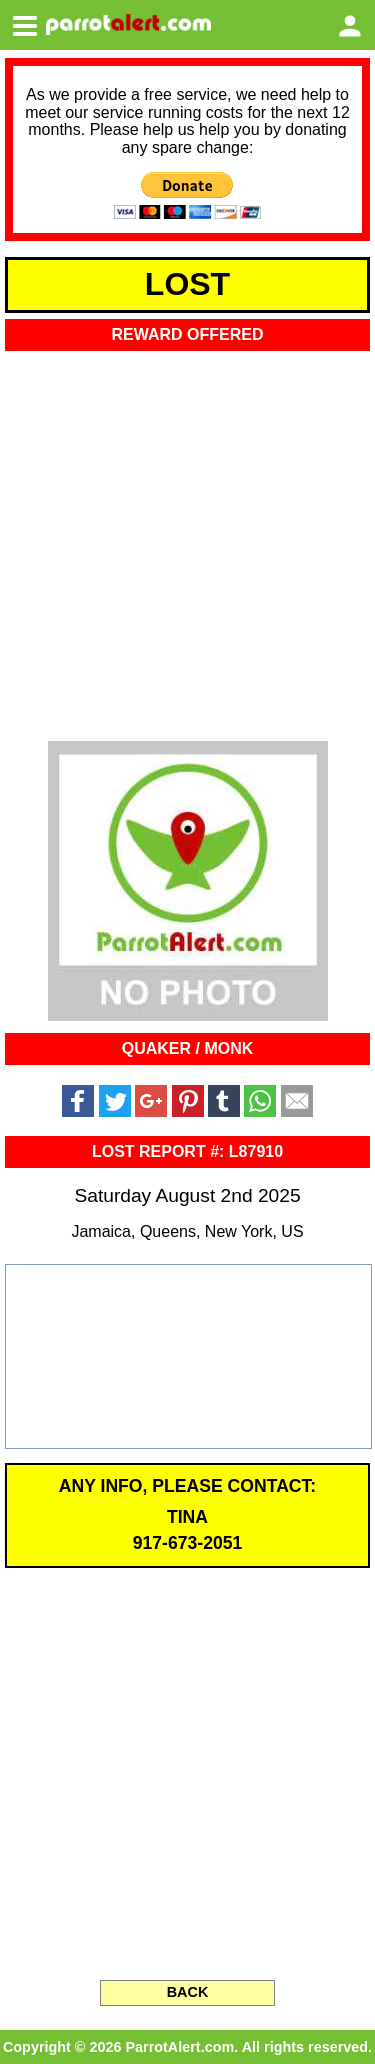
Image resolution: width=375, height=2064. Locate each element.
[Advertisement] (187, 539)
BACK (188, 1992)
